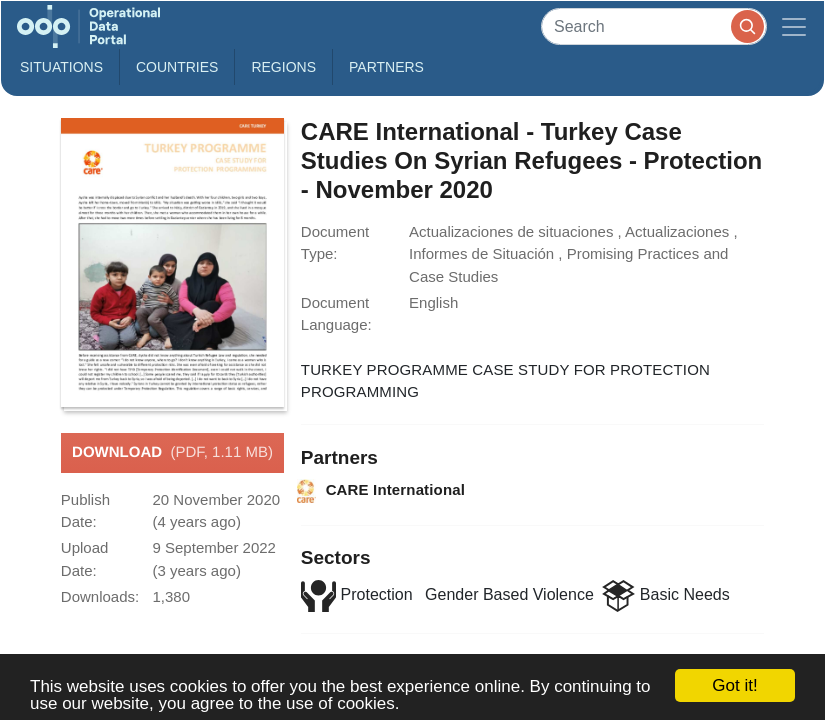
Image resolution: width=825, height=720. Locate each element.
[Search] (654, 26)
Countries (177, 67)
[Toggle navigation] (794, 26)
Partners (386, 67)
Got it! (734, 685)
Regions (283, 67)
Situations (61, 67)
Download (172, 453)
